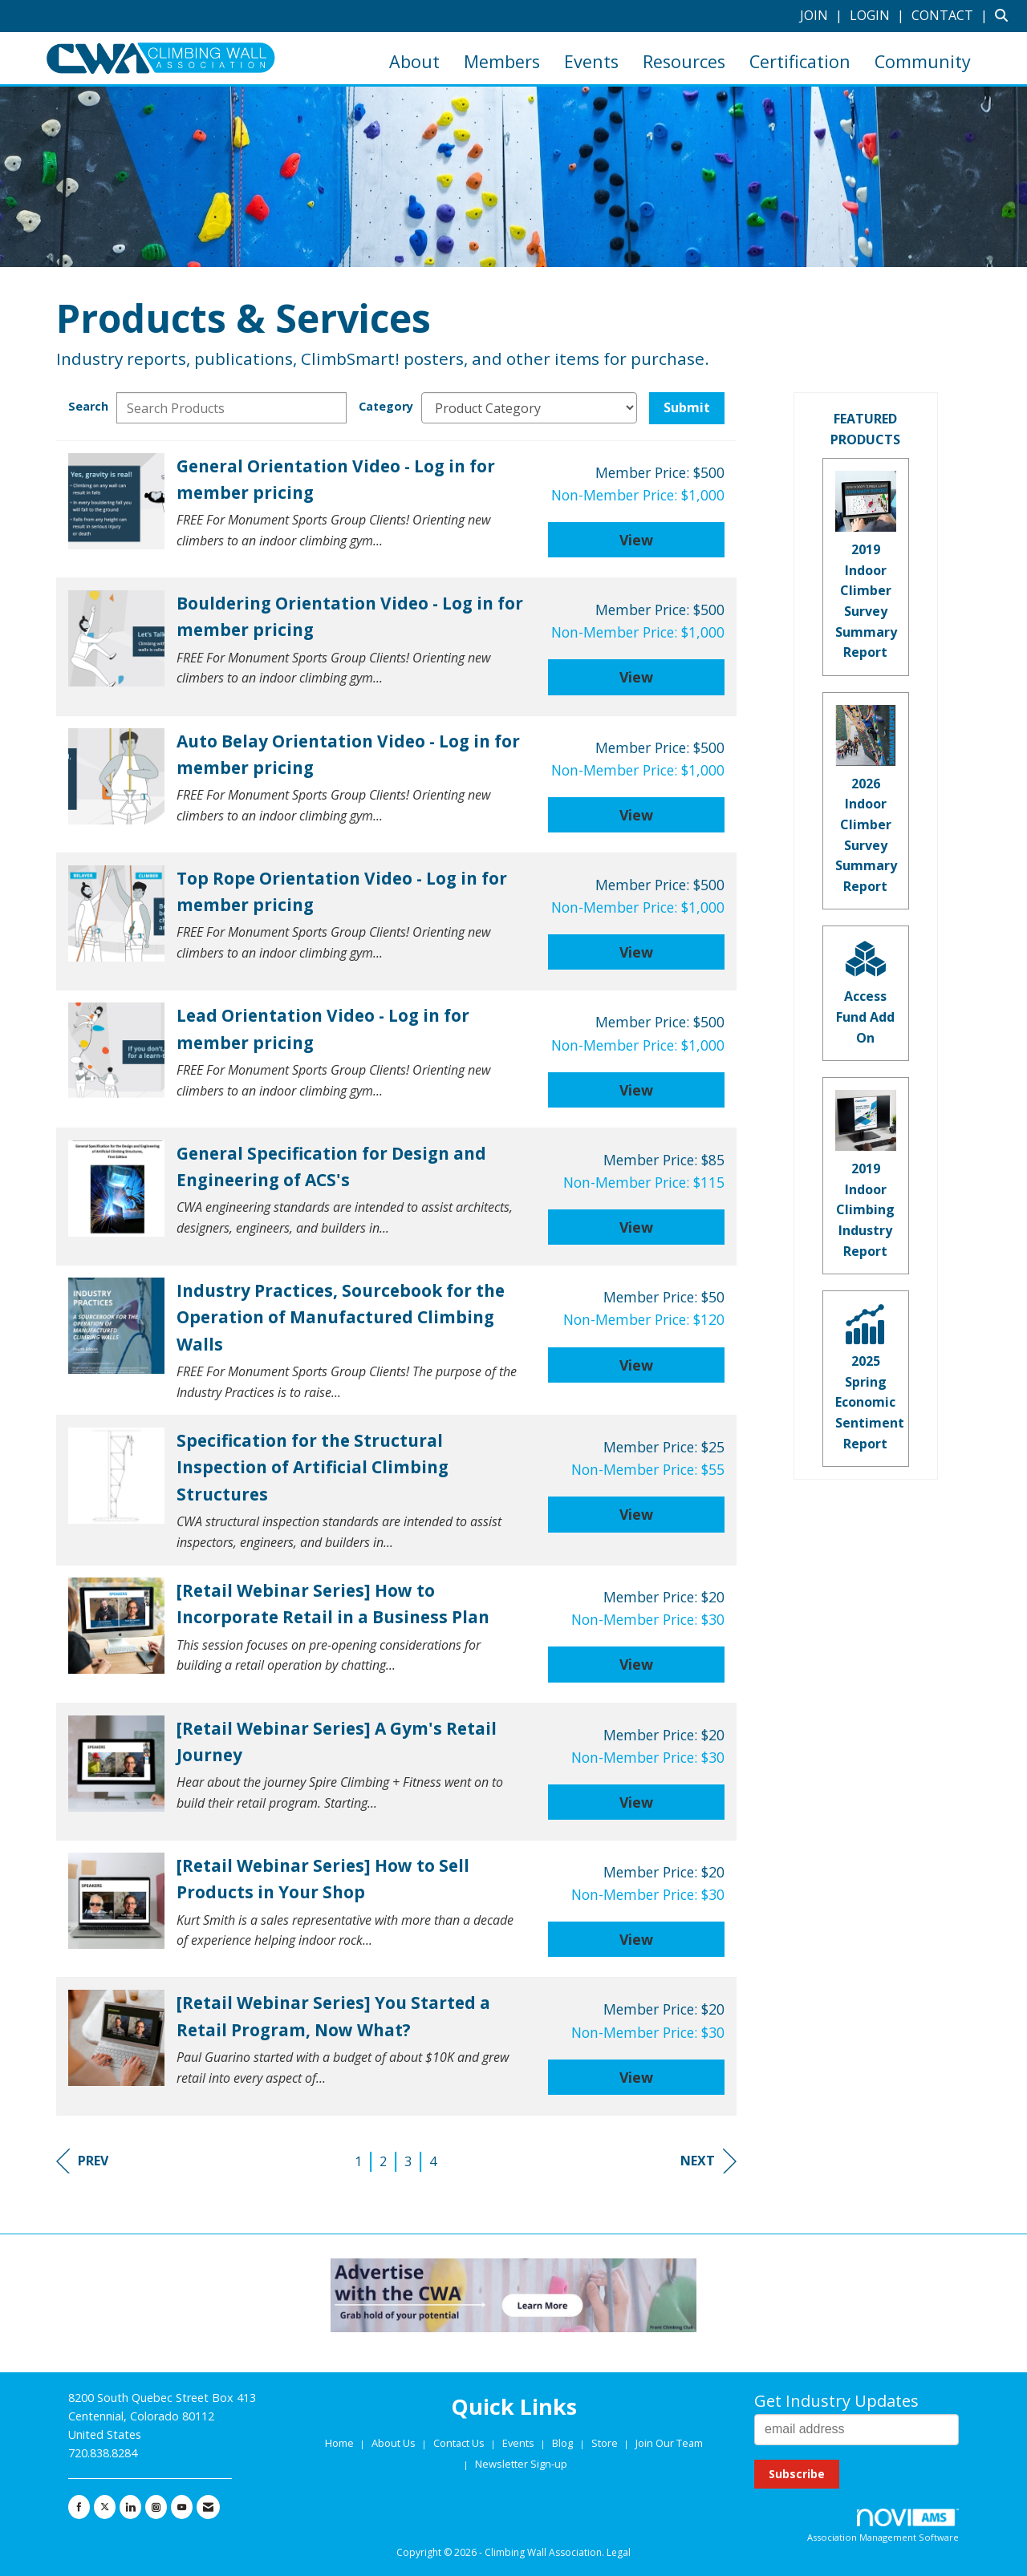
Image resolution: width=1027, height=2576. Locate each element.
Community (923, 61)
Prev (82, 2161)
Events (591, 61)
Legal (619, 2552)
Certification (799, 61)
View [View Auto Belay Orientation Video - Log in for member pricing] (636, 814)
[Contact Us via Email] (208, 2507)
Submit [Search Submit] (687, 407)
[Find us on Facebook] (79, 2507)
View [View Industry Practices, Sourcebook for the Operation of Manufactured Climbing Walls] (636, 1365)
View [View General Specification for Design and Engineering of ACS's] (636, 1227)
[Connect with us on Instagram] (156, 2507)
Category (386, 406)
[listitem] (823, 15)
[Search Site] (1005, 15)
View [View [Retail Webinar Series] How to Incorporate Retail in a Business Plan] (636, 1664)
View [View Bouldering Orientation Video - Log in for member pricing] (636, 677)
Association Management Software (883, 2526)
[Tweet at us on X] (105, 2507)
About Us (394, 2443)
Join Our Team (669, 2443)
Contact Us (460, 2443)
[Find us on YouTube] (182, 2507)
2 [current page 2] (383, 2161)
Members (502, 61)
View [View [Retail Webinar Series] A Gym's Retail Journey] (636, 1802)
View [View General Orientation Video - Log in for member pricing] (636, 539)
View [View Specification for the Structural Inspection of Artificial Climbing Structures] (636, 1514)
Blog (562, 2443)
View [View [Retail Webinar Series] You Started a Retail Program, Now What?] (636, 2077)
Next (708, 2161)
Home (340, 2443)
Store (605, 2443)
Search (88, 406)
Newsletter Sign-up (521, 2464)
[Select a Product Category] (529, 407)
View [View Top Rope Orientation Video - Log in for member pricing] (636, 952)
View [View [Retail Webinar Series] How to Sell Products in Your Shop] (636, 1939)
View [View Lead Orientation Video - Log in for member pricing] (636, 1090)
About (414, 61)
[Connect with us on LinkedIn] (130, 2507)
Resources (684, 61)
